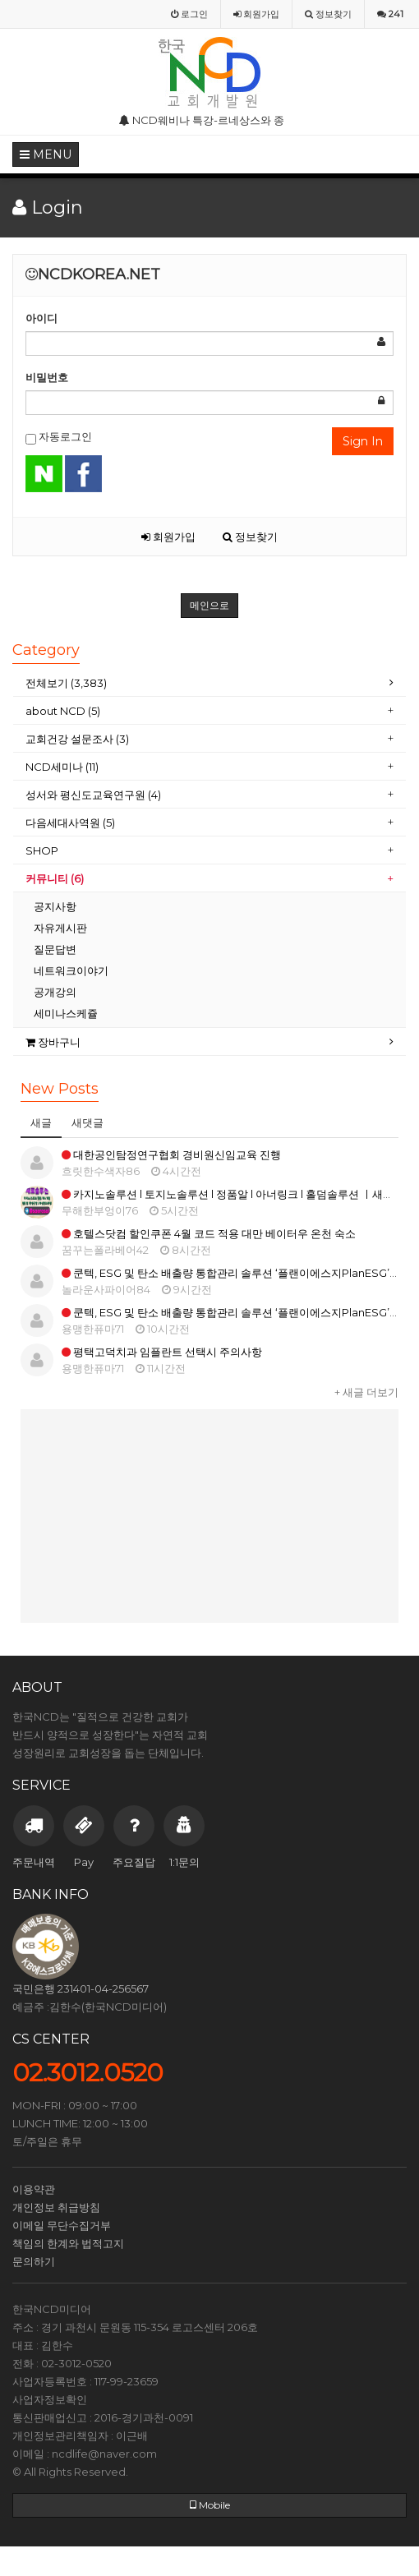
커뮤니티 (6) (54, 878)
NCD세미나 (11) (63, 766)
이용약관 (33, 2189)
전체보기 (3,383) (66, 682)
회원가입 (168, 536)
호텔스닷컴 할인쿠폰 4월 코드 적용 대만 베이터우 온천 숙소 (209, 1233)
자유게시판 (60, 927)
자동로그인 (58, 437)
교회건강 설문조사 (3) (77, 738)
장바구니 (53, 1041)
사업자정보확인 (49, 2399)
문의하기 (33, 2261)
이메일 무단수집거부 (61, 2225)
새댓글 (87, 1122)
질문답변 (55, 949)
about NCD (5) (62, 710)
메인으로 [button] (209, 605)
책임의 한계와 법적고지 (68, 2243)
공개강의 (55, 991)
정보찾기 (250, 536)
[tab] (209, 683)
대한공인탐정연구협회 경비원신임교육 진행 (171, 1154)
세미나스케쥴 (66, 1013)
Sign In (363, 441)
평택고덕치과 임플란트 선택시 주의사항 (162, 1351)
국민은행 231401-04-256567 (80, 1988)
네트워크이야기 (71, 970)
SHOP (43, 850)
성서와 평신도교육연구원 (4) (94, 794)
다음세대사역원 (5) (70, 822)
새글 (41, 1122)
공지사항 (55, 906)
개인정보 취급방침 (56, 2207)
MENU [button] (45, 154)
